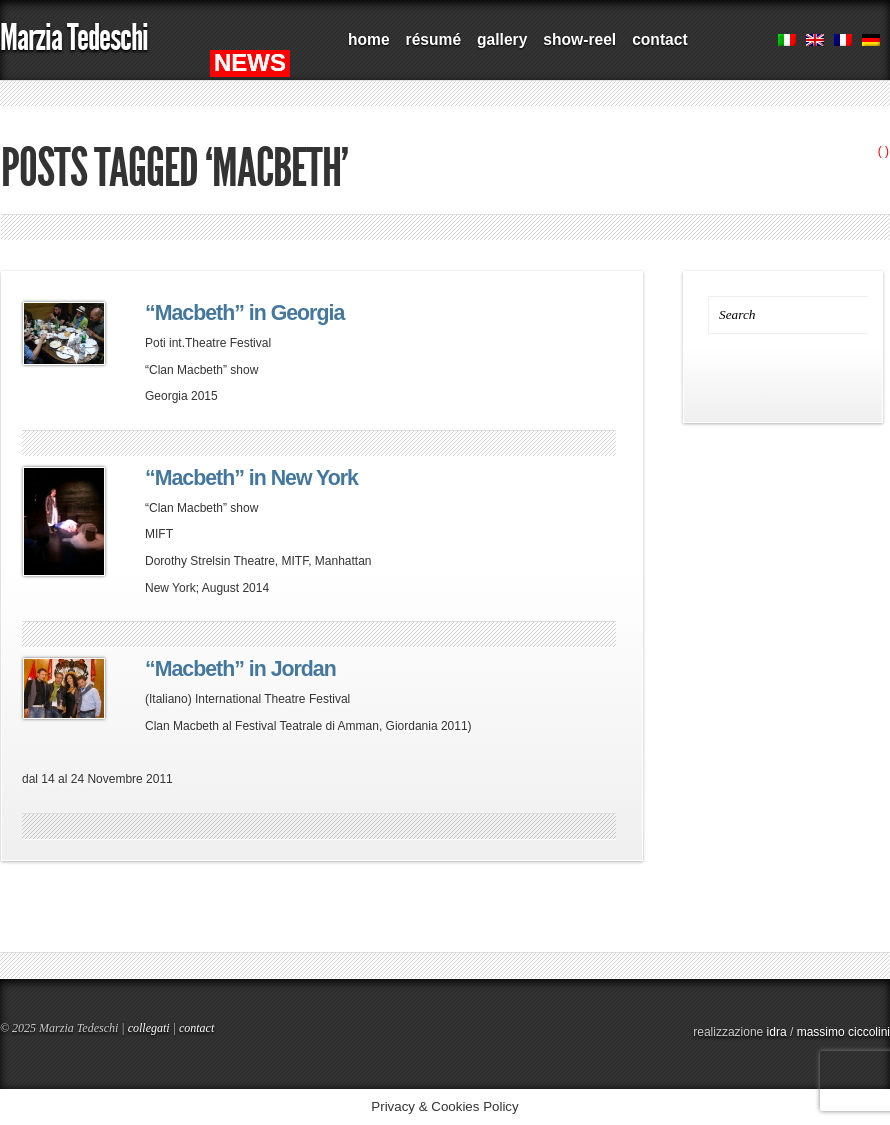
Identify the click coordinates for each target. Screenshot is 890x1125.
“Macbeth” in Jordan (240, 669)
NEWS (250, 62)
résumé (433, 39)
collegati (149, 1028)
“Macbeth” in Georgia (244, 313)
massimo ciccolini (843, 1032)
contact (659, 39)
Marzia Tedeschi (74, 37)
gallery (502, 39)
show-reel (579, 39)
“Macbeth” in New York (251, 478)
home (369, 39)
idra (777, 1032)
